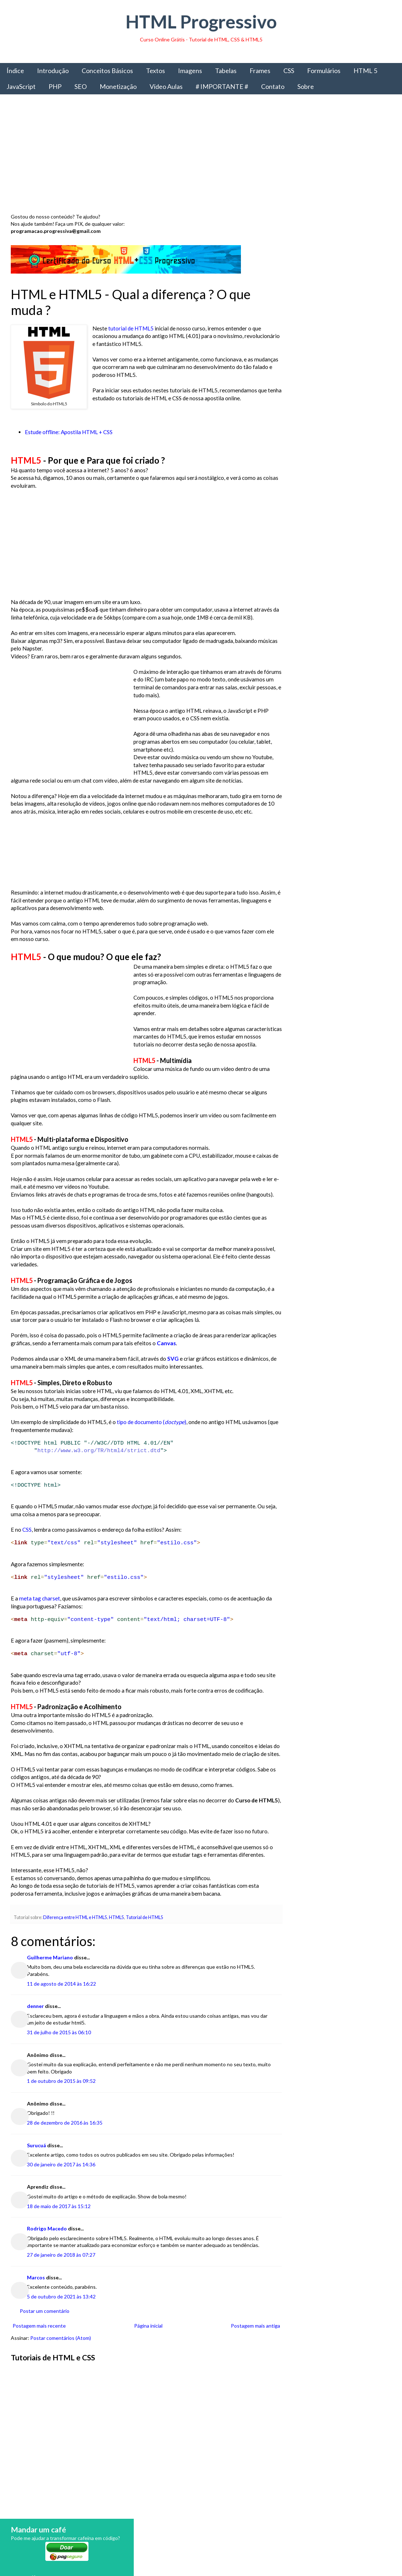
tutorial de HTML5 (131, 328)
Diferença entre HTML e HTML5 (75, 1964)
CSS (288, 71)
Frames (260, 71)
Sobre (305, 86)
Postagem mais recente (39, 2372)
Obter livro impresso (338, 564)
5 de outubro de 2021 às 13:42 (61, 2343)
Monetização (118, 86)
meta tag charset (39, 1637)
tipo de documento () (151, 1461)
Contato (272, 86)
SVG (173, 1397)
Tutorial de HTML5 (144, 1964)
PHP (55, 86)
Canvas (192, 1382)
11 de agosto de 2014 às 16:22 (61, 2030)
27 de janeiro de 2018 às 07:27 (61, 2301)
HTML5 (116, 1964)
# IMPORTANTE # (222, 86)
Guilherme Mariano (50, 2004)
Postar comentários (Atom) (60, 2384)
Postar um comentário (44, 2358)
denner (35, 2053)
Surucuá (36, 2192)
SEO (80, 86)
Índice (15, 71)
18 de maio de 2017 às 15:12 (59, 2253)
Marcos (36, 2324)
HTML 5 (365, 71)
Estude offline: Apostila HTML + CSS (69, 432)
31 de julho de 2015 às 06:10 (59, 2079)
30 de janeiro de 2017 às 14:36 (61, 2211)
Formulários (324, 71)
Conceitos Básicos (107, 71)
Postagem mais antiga (244, 2372)
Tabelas (226, 71)
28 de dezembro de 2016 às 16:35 (64, 2169)
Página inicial (142, 2372)
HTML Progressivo (201, 21)
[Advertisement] (201, 155)
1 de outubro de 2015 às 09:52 (61, 2128)
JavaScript (21, 86)
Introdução (53, 71)
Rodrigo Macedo (47, 2275)
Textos (155, 71)
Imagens (190, 71)
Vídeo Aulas (166, 86)
